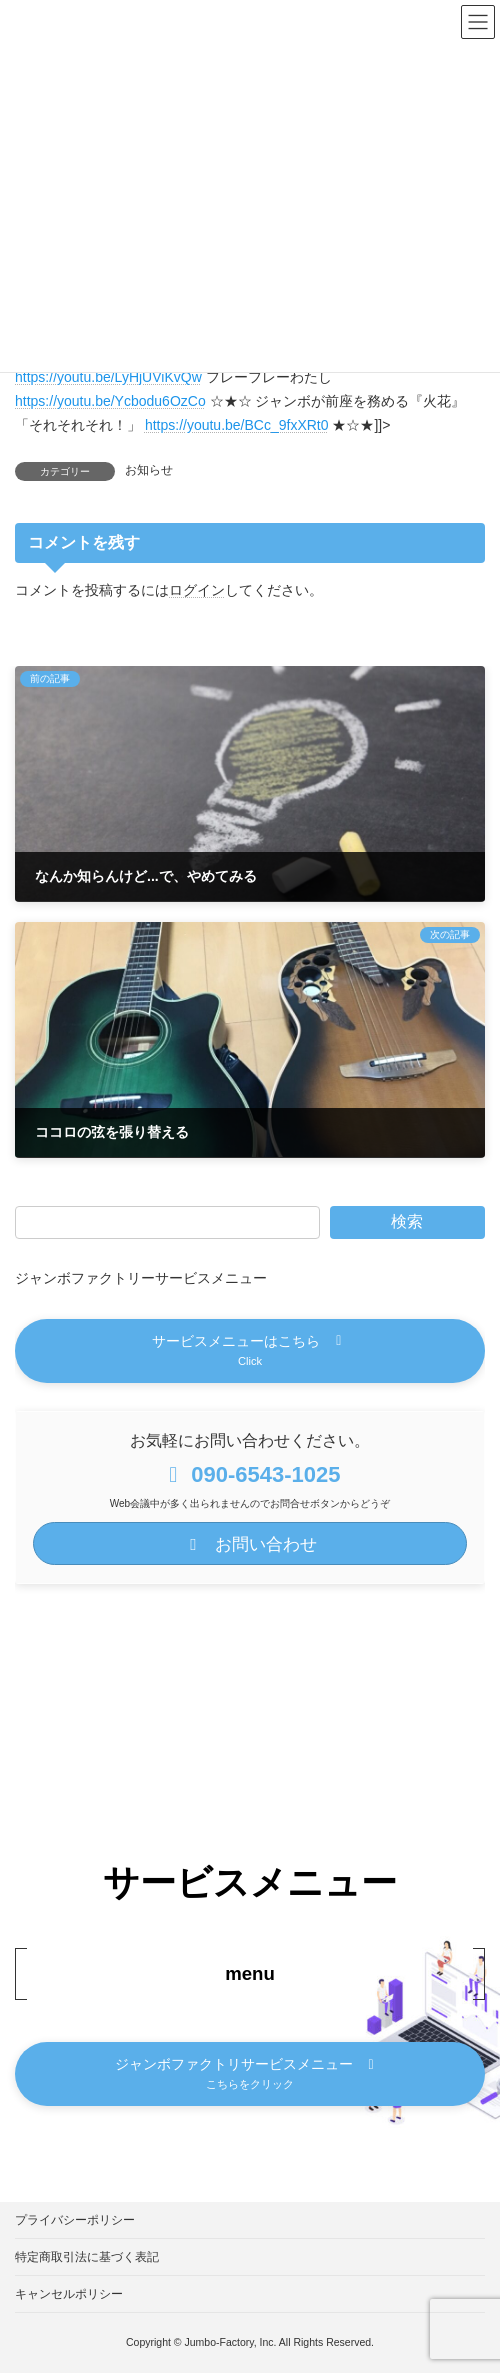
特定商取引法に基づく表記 (87, 2257)
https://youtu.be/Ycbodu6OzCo (110, 401)
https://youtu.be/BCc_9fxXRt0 (237, 425)
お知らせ (149, 470)
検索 (407, 1221)
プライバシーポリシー (75, 2220)
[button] (250, 1351)
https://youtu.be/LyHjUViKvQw (108, 377)
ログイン (197, 590)
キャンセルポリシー (69, 2294)
